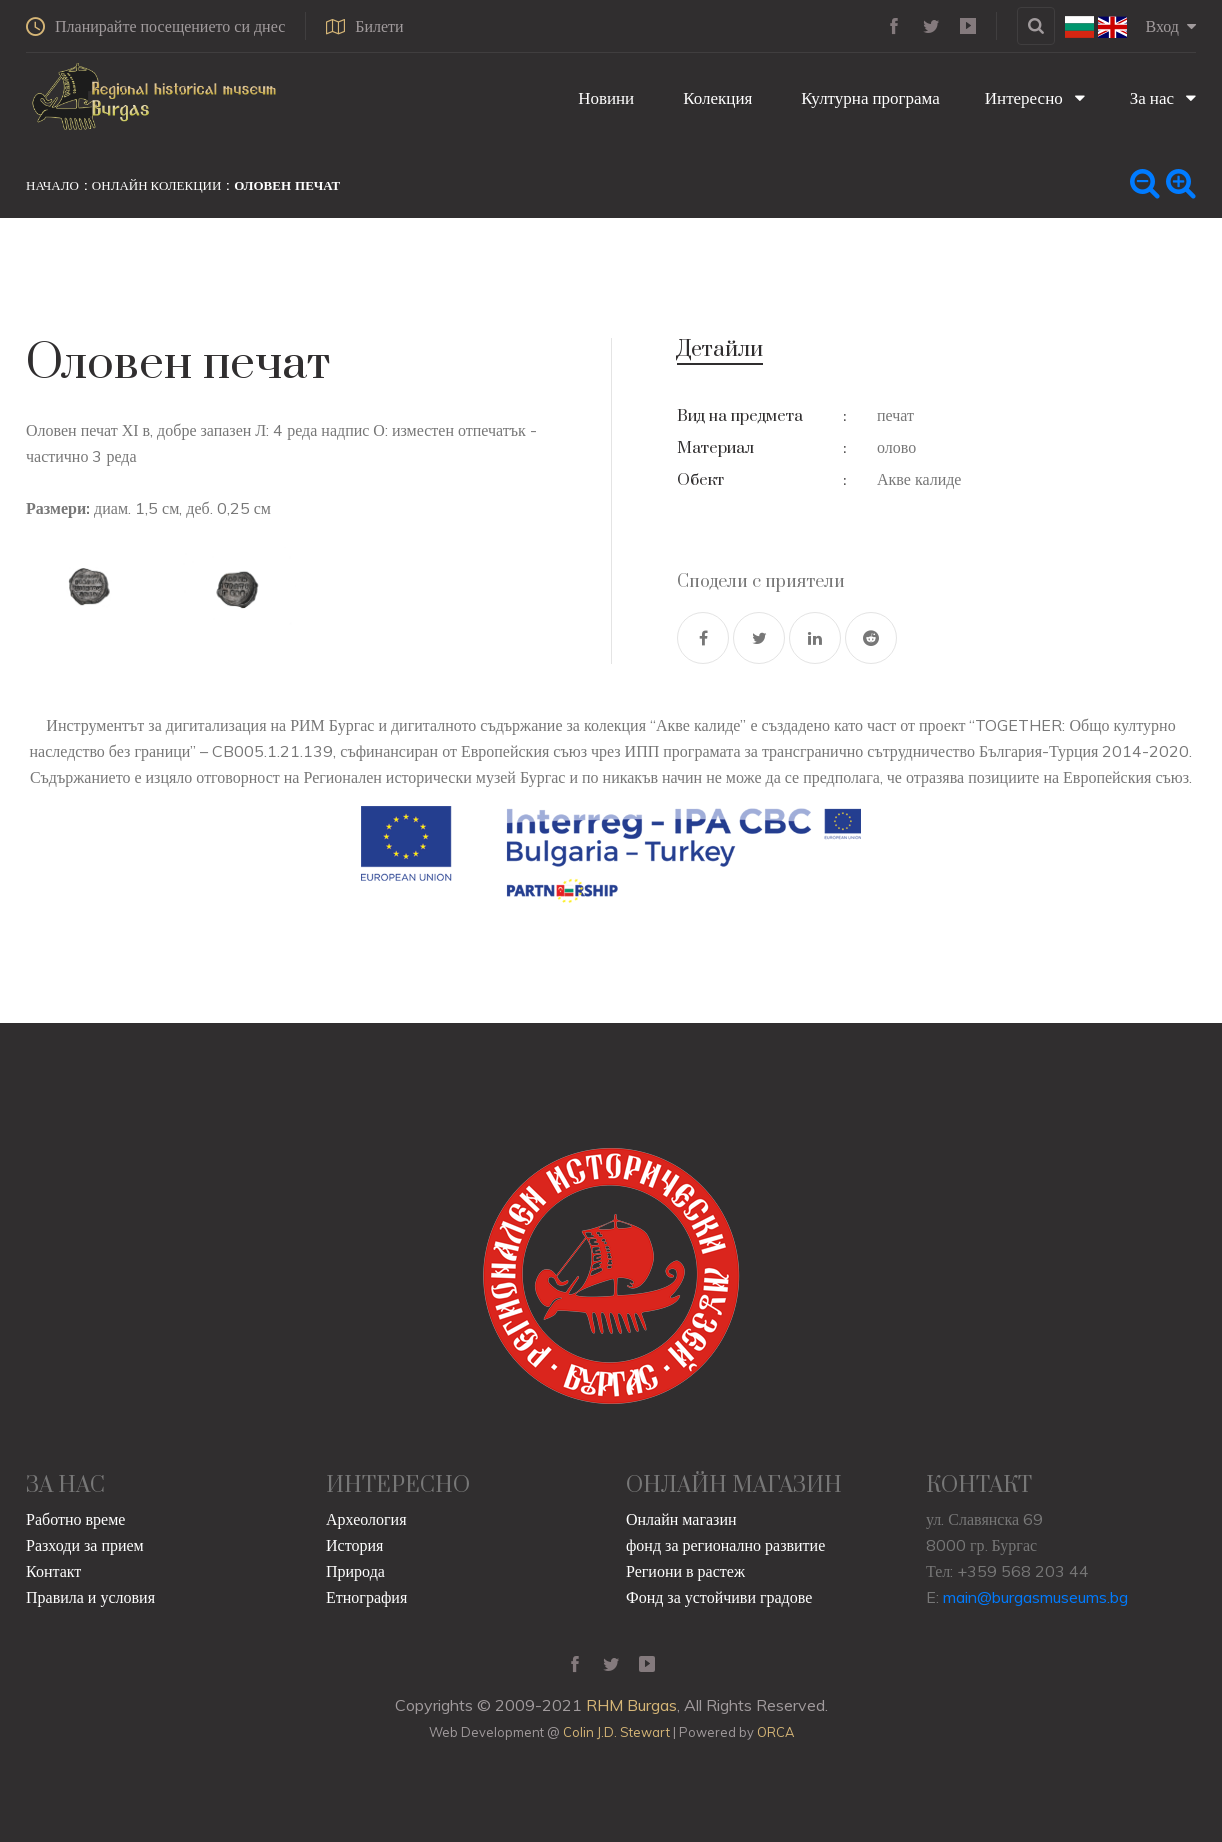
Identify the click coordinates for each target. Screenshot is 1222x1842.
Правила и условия (90, 1597)
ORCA (775, 1732)
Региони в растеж (685, 1571)
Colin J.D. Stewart (616, 1732)
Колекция (715, 97)
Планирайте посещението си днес (155, 26)
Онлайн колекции (156, 185)
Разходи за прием (85, 1545)
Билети (364, 26)
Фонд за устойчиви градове (719, 1597)
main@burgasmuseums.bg (1035, 1597)
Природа (355, 1571)
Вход (1170, 26)
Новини (604, 97)
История (354, 1545)
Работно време (75, 1519)
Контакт (53, 1571)
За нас (1163, 97)
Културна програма (868, 97)
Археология (366, 1519)
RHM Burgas (631, 1705)
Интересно (1035, 97)
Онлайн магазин (681, 1519)
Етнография (366, 1597)
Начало (52, 185)
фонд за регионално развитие (725, 1545)
